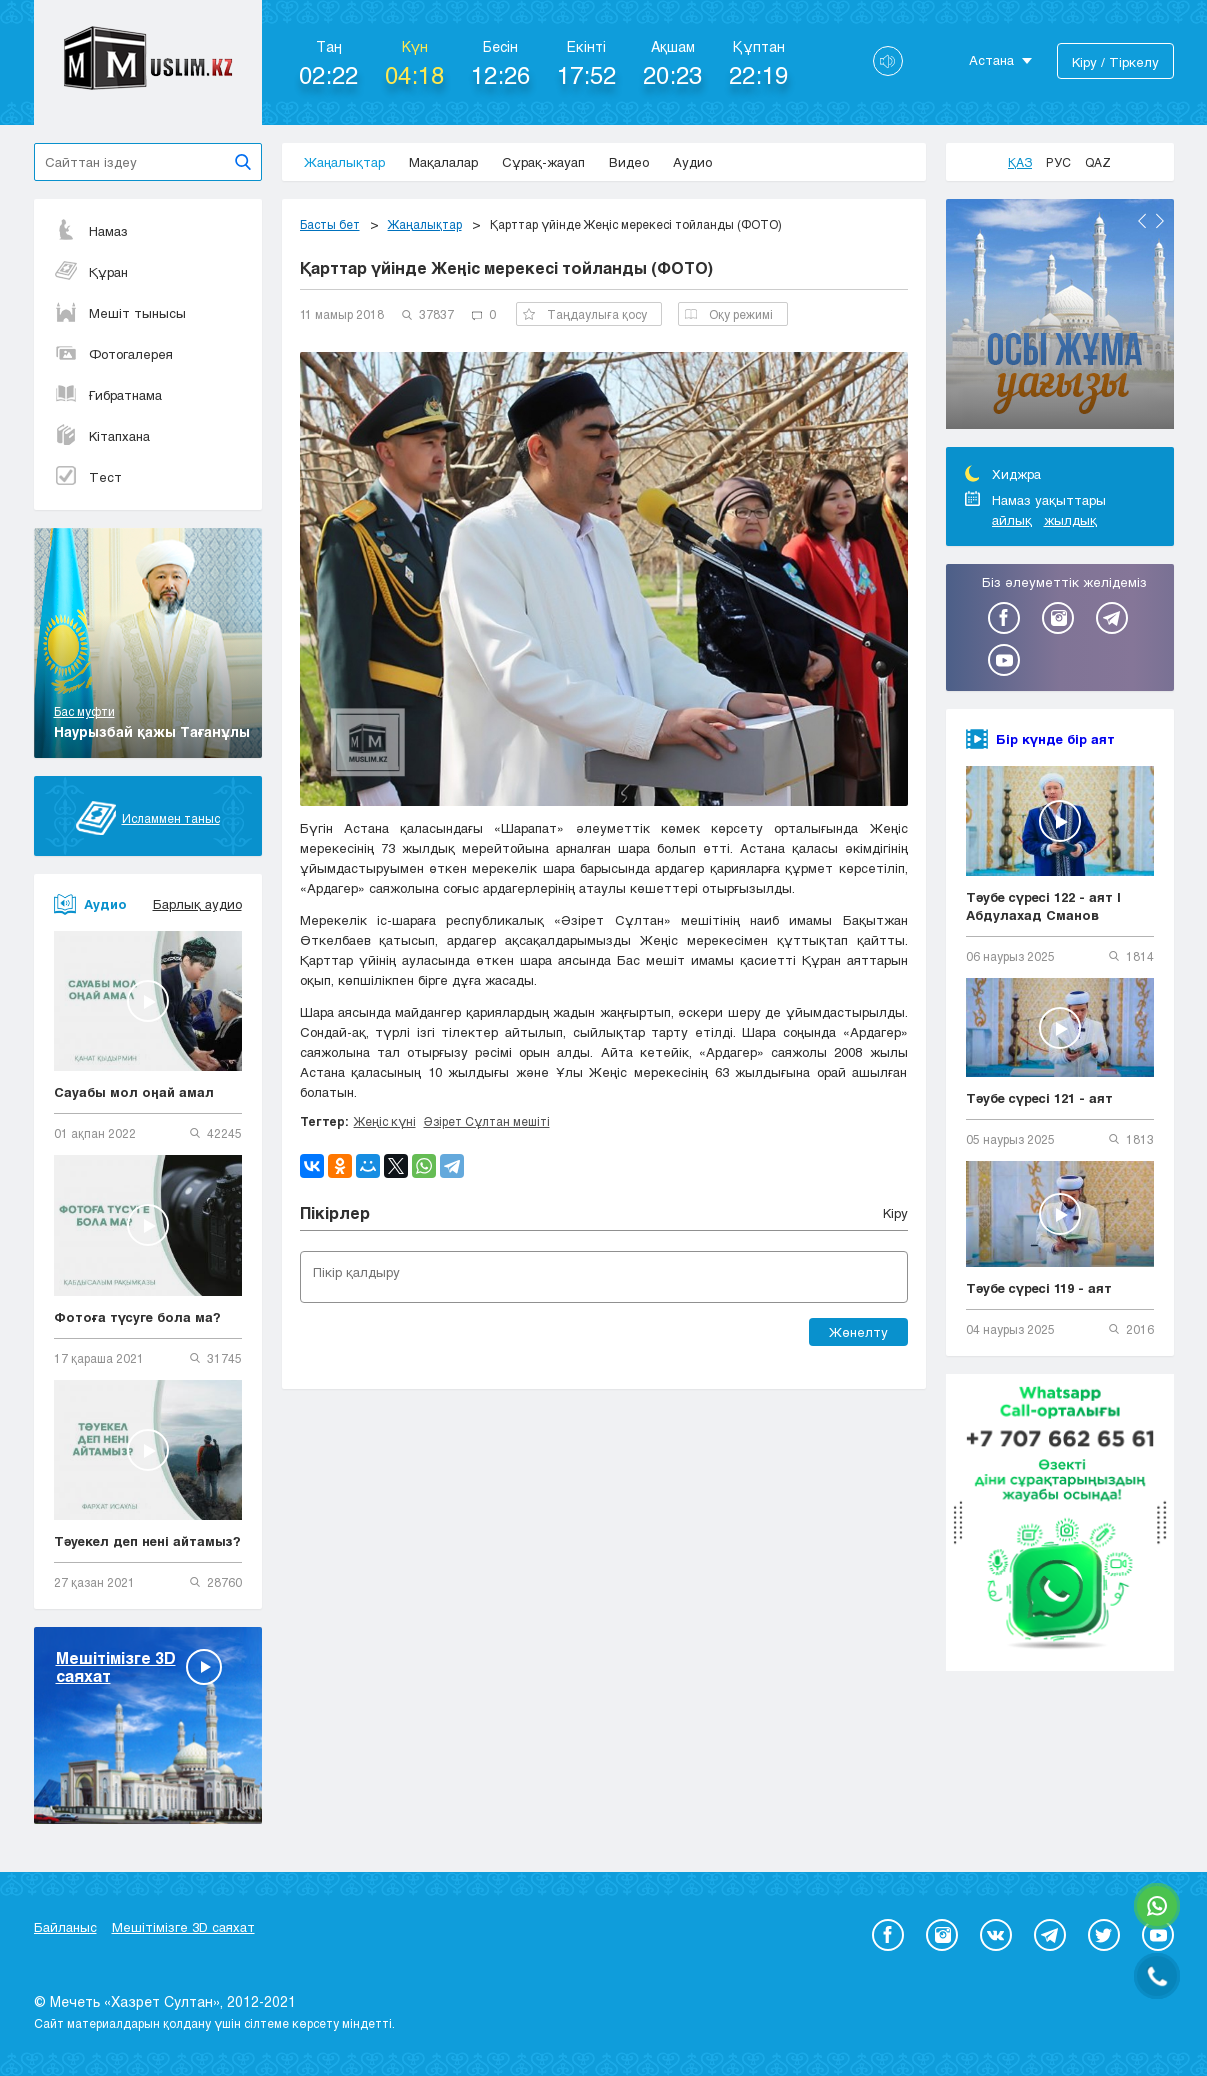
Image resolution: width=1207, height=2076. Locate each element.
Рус (1058, 162)
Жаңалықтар (344, 162)
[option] (1060, 317)
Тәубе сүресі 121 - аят (1039, 1098)
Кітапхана (102, 436)
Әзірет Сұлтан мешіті (487, 1121)
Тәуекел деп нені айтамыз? (147, 1541)
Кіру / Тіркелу (1115, 62)
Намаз (91, 231)
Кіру (895, 1213)
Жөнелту (858, 1332)
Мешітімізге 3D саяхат (183, 1927)
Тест (88, 477)
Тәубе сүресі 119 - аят (1039, 1288)
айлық (1012, 520)
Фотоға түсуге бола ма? (137, 1317)
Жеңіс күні (385, 1121)
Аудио (692, 162)
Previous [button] (1142, 221)
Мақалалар (443, 162)
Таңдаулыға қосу (585, 314)
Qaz (1098, 162)
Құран (91, 272)
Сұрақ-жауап (543, 162)
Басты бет (330, 224)
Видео (629, 162)
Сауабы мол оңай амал (134, 1092)
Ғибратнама (108, 395)
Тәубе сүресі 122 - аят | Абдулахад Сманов (1043, 906)
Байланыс (65, 1927)
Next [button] (1160, 221)
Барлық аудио (197, 904)
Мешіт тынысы (120, 313)
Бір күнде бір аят (1055, 739)
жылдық (1070, 520)
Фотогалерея (113, 354)
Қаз (1020, 162)
